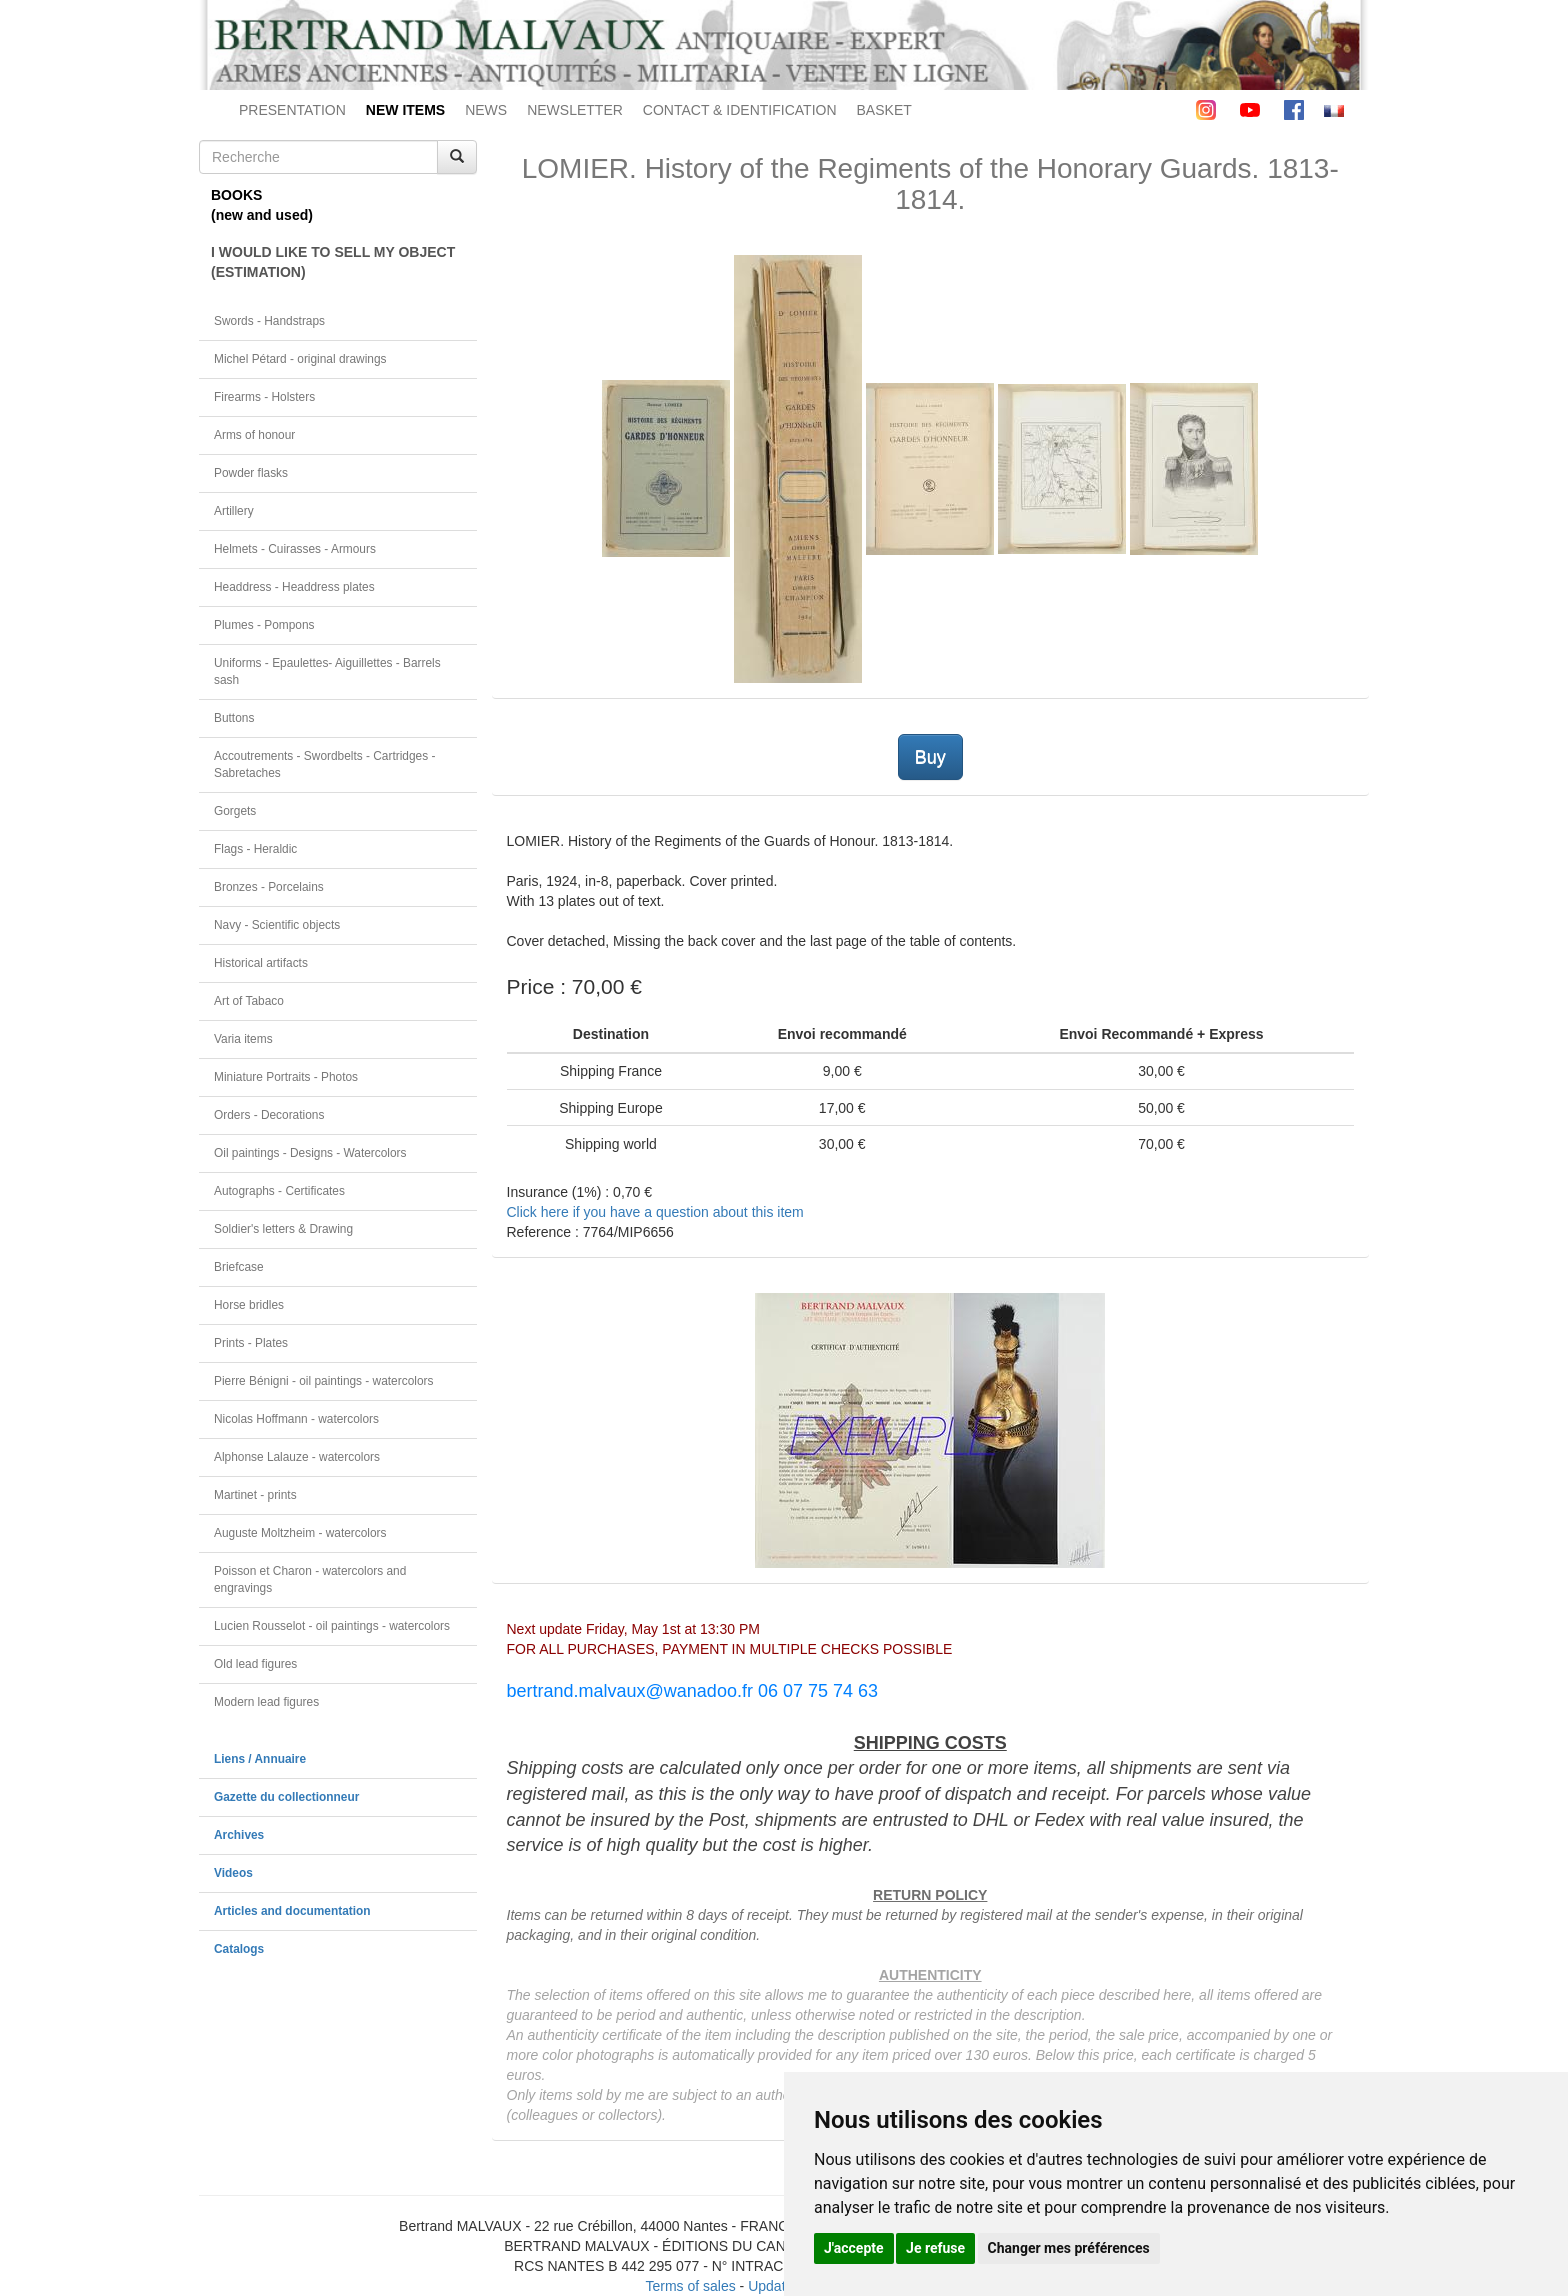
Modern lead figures (266, 1702)
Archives (239, 1835)
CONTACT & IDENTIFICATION (740, 110)
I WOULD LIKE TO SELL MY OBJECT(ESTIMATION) (333, 262)
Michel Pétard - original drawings (300, 359)
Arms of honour (254, 435)
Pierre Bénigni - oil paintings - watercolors (323, 1381)
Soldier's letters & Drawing (283, 1229)
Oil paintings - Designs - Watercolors (310, 1153)
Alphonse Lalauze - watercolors (297, 1457)
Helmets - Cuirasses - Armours (295, 549)
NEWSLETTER (575, 110)
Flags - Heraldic (255, 849)
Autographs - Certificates (279, 1191)
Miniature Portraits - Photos (286, 1077)
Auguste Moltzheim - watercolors (300, 1533)
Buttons (234, 718)
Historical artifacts (261, 963)
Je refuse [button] (935, 2248)
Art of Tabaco (249, 1001)
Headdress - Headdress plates (294, 587)
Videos (233, 1873)
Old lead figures (255, 1664)
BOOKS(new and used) (262, 205)
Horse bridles (249, 1305)
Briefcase (239, 1267)
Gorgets (235, 811)
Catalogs (239, 1949)
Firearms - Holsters (264, 397)
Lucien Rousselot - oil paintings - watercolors (332, 1626)
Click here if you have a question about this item (655, 1212)
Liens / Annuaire (260, 1759)
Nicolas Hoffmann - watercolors (296, 1419)
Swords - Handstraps (269, 321)
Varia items (243, 1039)
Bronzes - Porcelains (269, 887)
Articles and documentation (292, 1911)
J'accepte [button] (854, 2248)
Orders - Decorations (269, 1115)
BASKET (884, 110)
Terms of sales (690, 2286)
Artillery (234, 511)
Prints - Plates (251, 1343)
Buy (930, 757)
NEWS (486, 110)
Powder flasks (251, 473)
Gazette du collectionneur (286, 1797)
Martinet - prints (255, 1495)
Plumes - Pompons (264, 625)
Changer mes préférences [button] (1069, 2248)
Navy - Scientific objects (277, 925)
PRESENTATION (292, 110)
